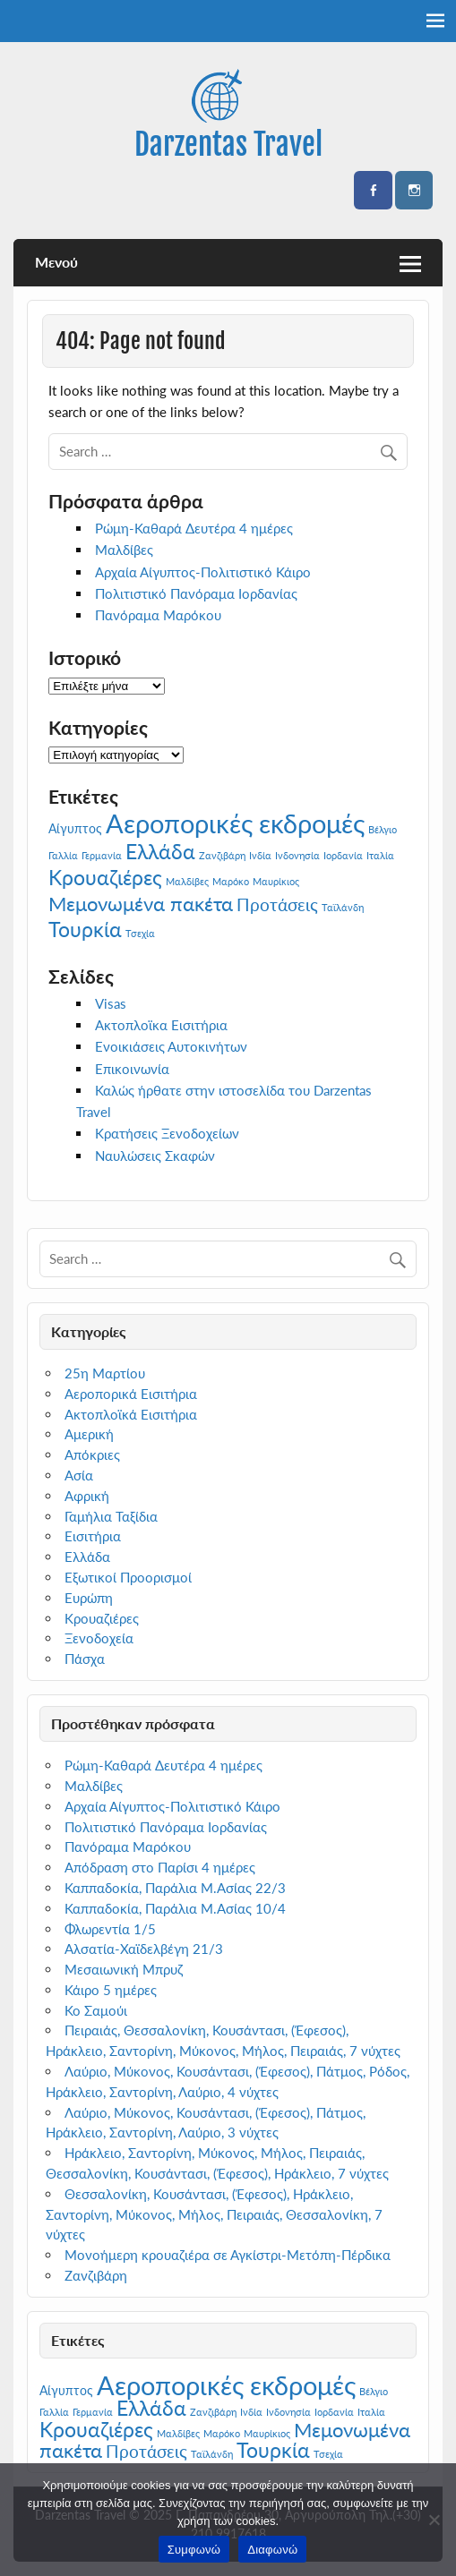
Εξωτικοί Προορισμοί (128, 1577)
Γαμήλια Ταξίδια (111, 1516)
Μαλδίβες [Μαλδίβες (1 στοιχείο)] (187, 881)
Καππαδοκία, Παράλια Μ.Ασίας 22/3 (175, 1888)
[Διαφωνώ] (434, 2520)
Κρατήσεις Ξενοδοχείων (167, 1133)
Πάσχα (85, 1659)
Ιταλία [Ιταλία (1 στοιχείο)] (380, 855)
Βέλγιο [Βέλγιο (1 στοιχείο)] (382, 829)
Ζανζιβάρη (96, 2275)
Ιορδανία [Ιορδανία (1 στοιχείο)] (343, 855)
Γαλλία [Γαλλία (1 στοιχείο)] (63, 855)
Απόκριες (92, 1454)
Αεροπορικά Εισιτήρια (131, 1394)
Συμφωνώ (194, 2549)
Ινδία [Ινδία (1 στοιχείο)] (260, 855)
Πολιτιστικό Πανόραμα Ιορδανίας (196, 593)
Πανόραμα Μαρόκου (158, 615)
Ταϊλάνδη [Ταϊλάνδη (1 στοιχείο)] (343, 907)
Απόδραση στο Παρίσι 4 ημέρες (160, 1867)
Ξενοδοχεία (99, 1638)
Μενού (56, 261)
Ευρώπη (89, 1598)
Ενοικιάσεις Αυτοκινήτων (171, 1046)
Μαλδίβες (124, 550)
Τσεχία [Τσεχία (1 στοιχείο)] (140, 933)
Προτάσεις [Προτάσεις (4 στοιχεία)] (277, 904)
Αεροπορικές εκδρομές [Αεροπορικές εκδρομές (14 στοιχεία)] (235, 823)
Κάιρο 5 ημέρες (111, 1990)
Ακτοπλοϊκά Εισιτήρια (131, 1414)
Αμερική (89, 1434)
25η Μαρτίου (105, 1373)
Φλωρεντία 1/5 (110, 1929)
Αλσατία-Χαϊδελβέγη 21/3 (144, 1949)
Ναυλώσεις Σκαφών (155, 1155)
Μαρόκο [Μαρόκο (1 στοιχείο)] (230, 881)
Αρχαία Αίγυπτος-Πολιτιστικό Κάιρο (203, 572)
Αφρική (87, 1496)
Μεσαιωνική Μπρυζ (124, 1969)
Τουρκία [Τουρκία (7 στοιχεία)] (85, 929)
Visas (110, 1003)
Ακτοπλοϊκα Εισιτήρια (161, 1025)
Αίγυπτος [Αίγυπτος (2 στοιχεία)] (75, 828)
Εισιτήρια (93, 1536)
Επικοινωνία (132, 1069)
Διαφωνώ (272, 2549)
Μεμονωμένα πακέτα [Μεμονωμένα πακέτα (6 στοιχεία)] (140, 903)
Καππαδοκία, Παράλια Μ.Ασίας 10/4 (175, 1908)
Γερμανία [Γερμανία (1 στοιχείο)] (102, 855)
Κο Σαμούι (96, 2010)
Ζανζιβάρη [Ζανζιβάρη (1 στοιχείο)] (222, 855)
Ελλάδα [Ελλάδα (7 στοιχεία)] (160, 851)
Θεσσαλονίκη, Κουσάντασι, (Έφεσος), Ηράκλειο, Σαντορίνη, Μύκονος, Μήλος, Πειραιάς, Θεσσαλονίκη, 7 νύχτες (214, 2214)
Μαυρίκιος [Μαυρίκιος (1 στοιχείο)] (276, 881)
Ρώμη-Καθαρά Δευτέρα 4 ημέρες (194, 528)
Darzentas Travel (228, 144)
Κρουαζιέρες (102, 1618)
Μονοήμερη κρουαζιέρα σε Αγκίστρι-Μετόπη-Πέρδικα (228, 2255)
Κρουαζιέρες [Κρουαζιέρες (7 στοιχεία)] (105, 877)
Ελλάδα (87, 1556)
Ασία (79, 1475)
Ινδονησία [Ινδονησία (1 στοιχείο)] (297, 855)
